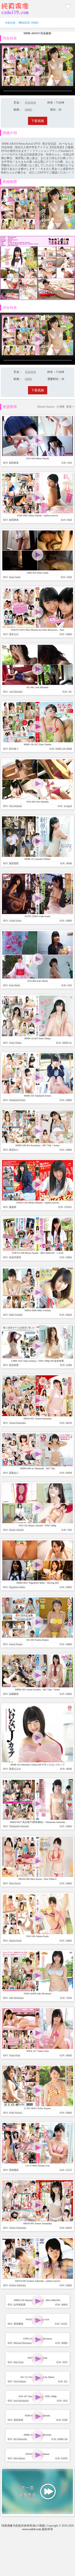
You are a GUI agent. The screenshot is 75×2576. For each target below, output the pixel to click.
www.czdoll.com (31, 1222)
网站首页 (24, 22)
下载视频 (37, 121)
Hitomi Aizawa (45, 345)
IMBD (35, 22)
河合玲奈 (30, 102)
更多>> (70, 345)
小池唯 (60, 345)
